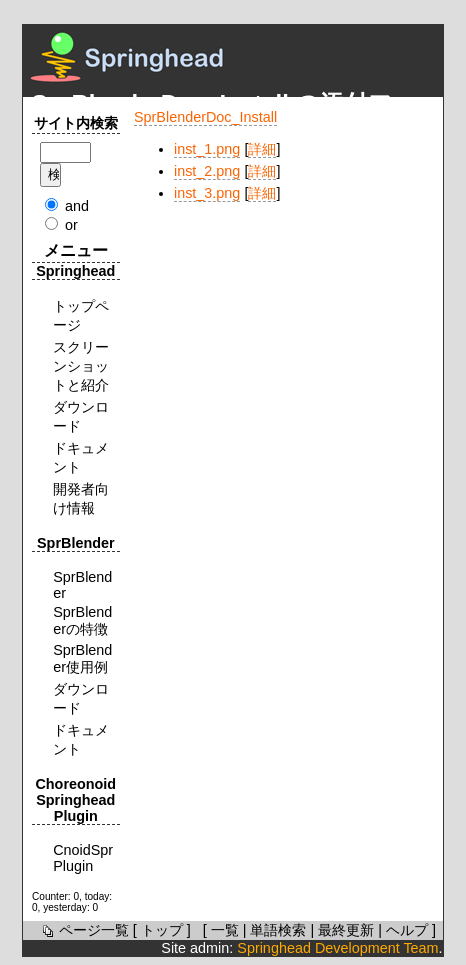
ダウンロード (81, 416)
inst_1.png (207, 149)
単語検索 (278, 930)
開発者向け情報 (81, 498)
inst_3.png (207, 193)
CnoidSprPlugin (83, 858)
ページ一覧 (84, 930)
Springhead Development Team (337, 948)
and (77, 206)
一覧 (225, 930)
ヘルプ (407, 930)
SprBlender (82, 585)
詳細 (262, 149)
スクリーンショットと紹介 (81, 366)
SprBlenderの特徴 (82, 620)
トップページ (81, 315)
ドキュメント (81, 457)
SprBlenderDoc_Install (205, 117)
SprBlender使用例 (82, 658)
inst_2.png (207, 171)
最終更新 (346, 930)
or (71, 225)
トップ (162, 930)
